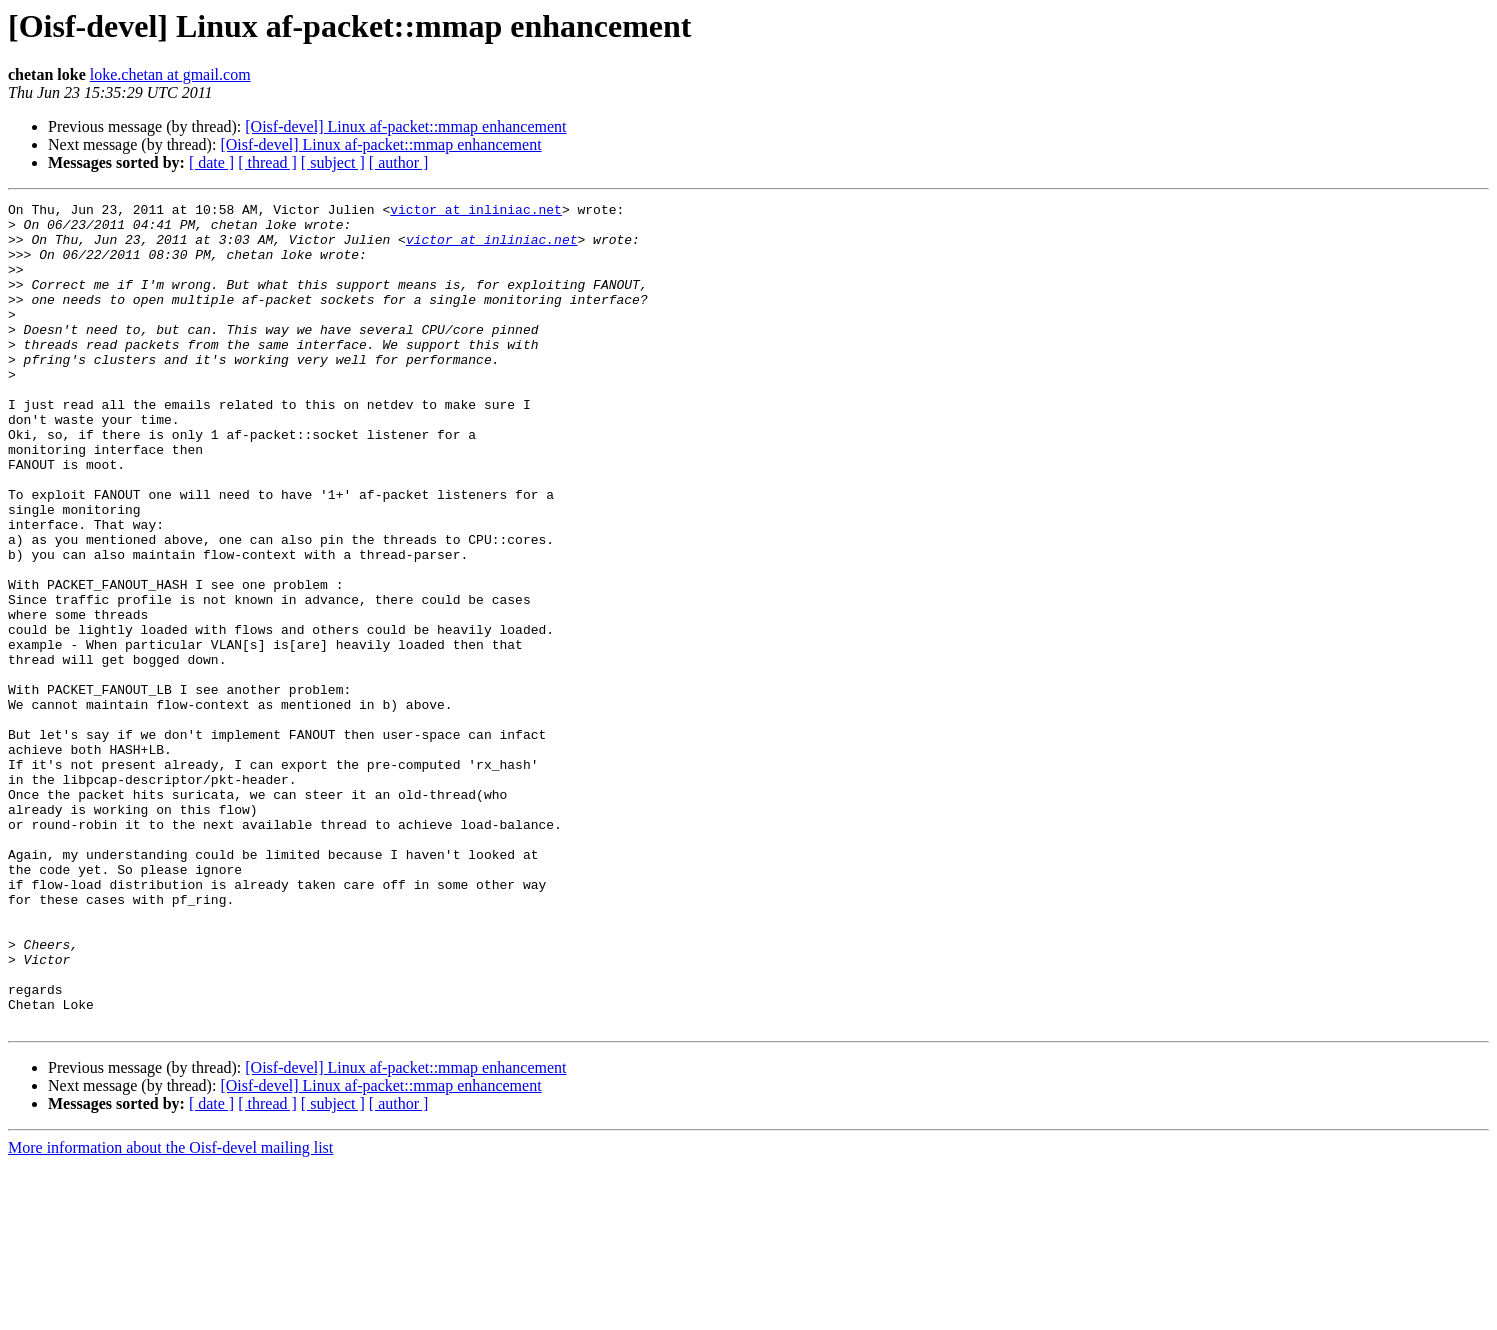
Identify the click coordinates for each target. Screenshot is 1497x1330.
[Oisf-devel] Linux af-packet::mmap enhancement (405, 126)
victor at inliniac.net (476, 212)
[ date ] (211, 162)
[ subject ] (333, 162)
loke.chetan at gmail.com (170, 74)
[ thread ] (267, 162)
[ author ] (399, 162)
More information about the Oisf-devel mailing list (170, 1312)
